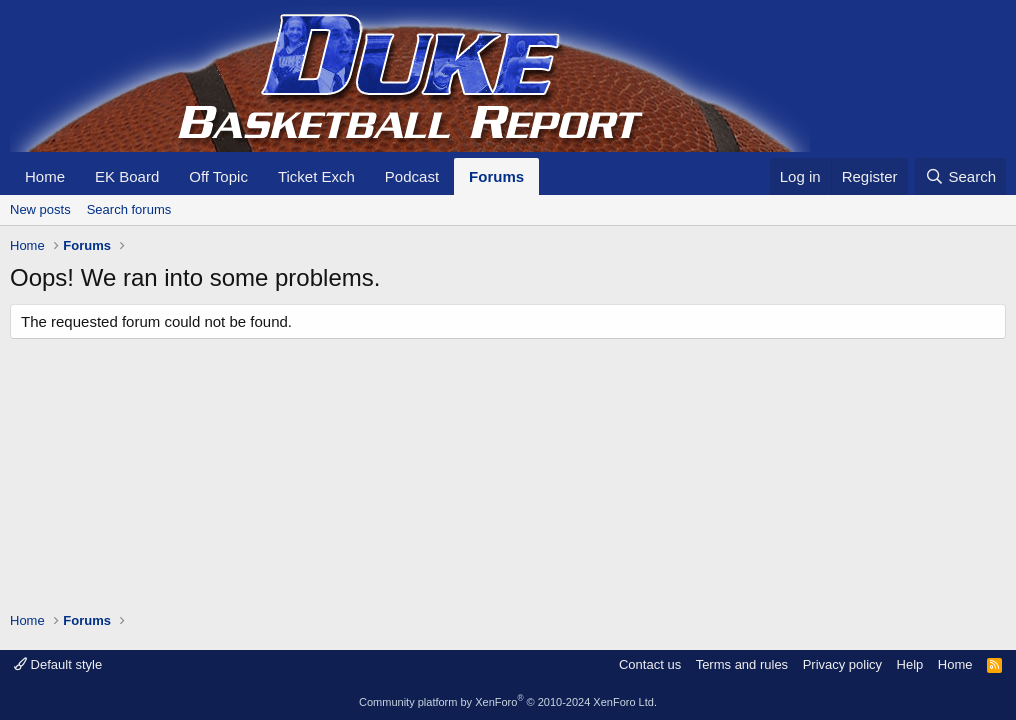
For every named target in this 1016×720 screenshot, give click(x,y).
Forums (496, 176)
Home (45, 176)
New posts (40, 209)
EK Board (127, 176)
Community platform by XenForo (508, 702)
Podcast (412, 176)
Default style (58, 664)
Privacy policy (842, 664)
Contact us (650, 664)
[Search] (960, 176)
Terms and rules (742, 664)
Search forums (129, 209)
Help (910, 664)
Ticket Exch (316, 176)
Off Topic (218, 176)
